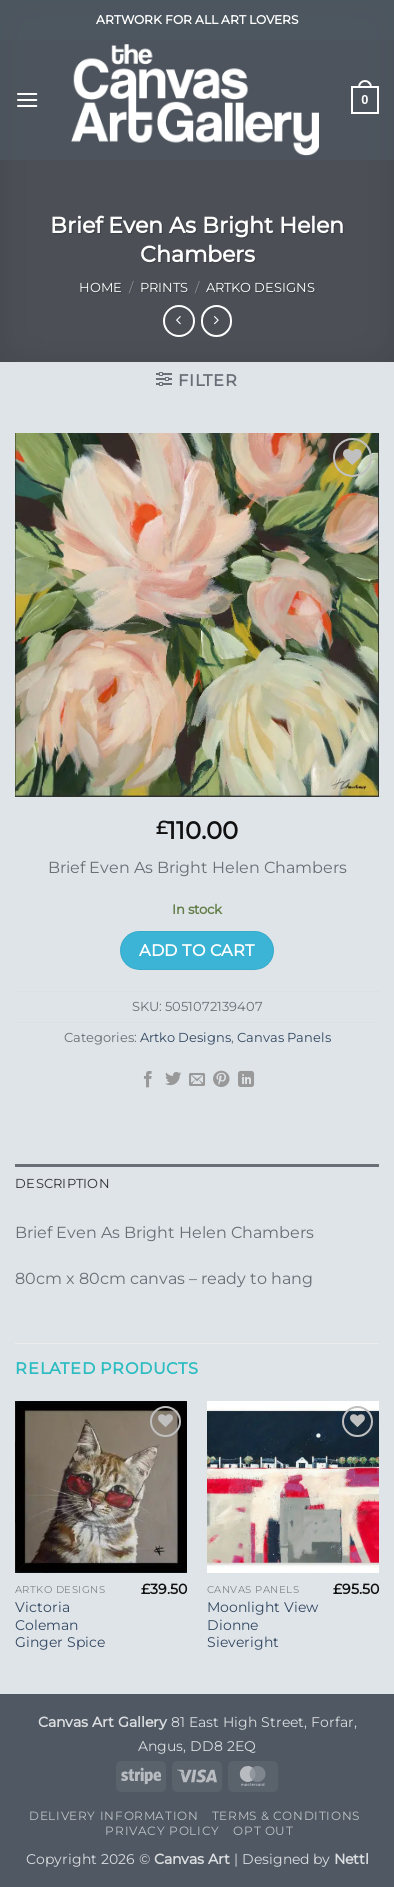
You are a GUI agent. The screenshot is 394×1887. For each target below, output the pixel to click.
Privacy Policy (162, 1830)
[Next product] (178, 320)
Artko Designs (260, 287)
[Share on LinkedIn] (246, 1080)
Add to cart (196, 950)
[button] (27, 99)
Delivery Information (113, 1815)
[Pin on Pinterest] (221, 1080)
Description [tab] (62, 1183)
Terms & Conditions (286, 1815)
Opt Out (263, 1830)
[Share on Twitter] (172, 1080)
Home (100, 287)
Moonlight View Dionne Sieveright (262, 1624)
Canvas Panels (284, 1037)
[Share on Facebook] (148, 1080)
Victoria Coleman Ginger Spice (60, 1624)
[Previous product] (216, 320)
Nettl (351, 1859)
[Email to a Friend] (197, 1080)
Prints (164, 287)
